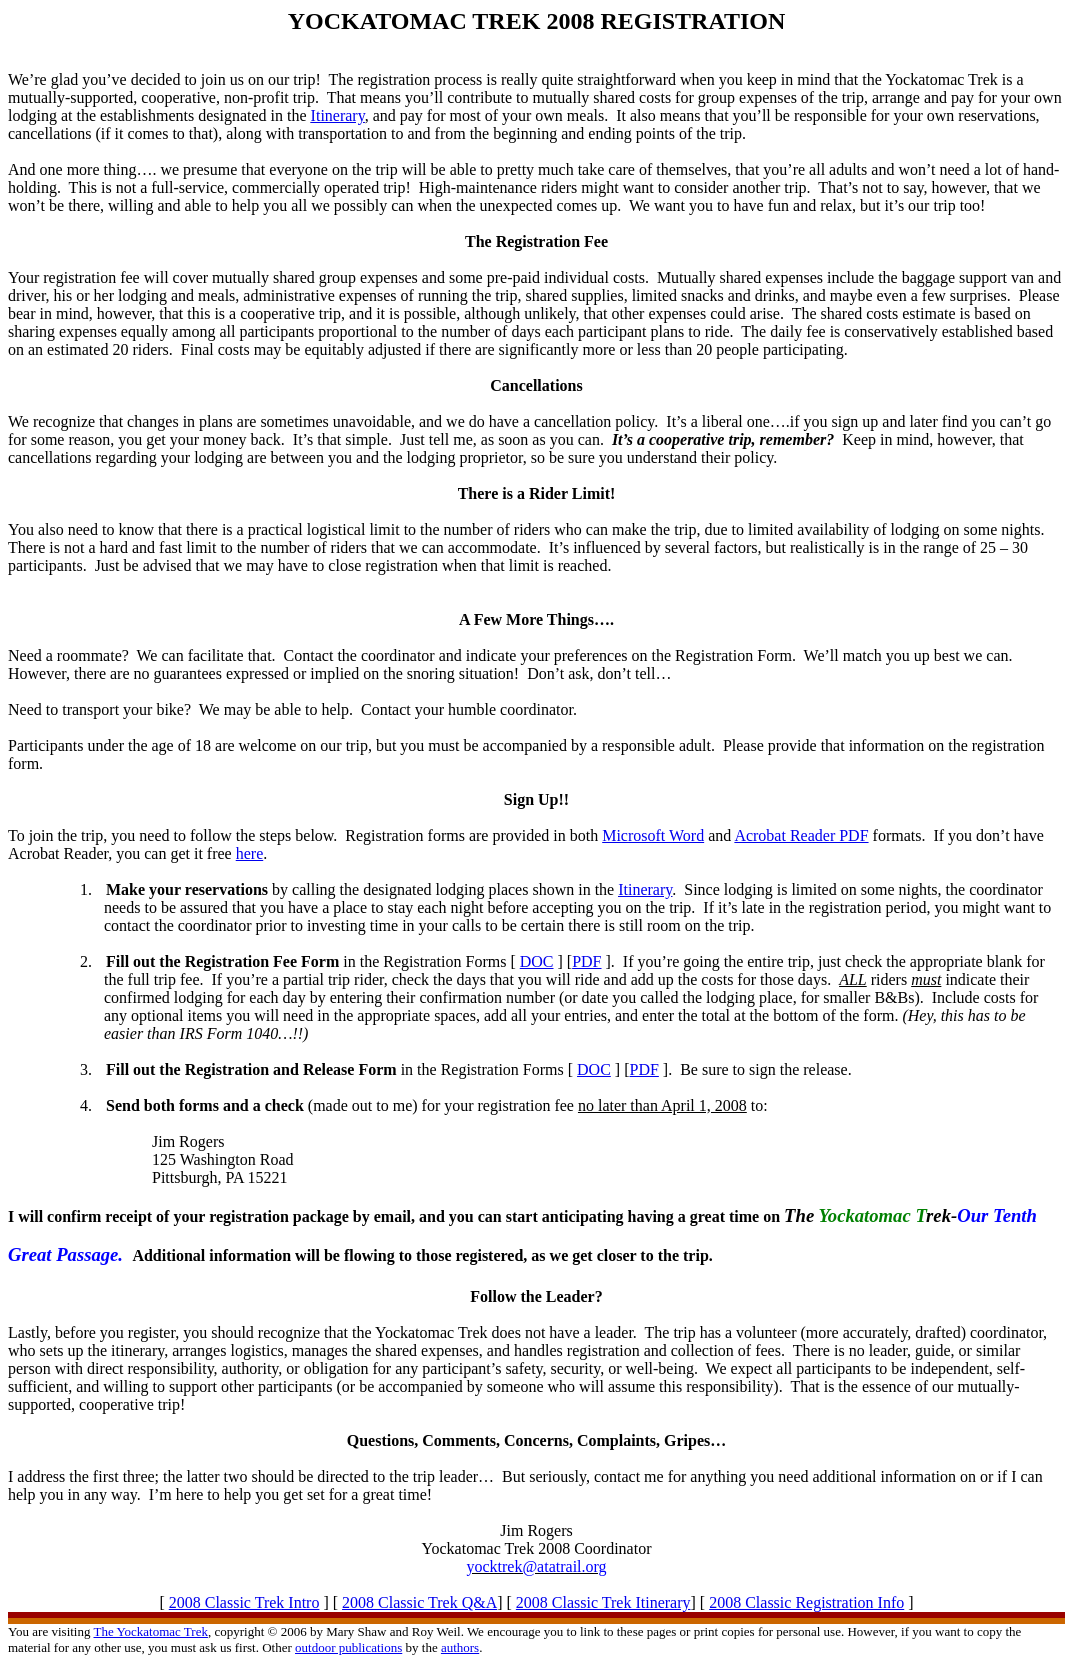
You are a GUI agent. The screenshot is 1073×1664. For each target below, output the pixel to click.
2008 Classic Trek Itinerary (603, 1602)
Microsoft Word (653, 835)
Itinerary (338, 115)
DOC (537, 961)
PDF (586, 961)
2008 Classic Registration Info (806, 1602)
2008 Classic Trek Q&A (419, 1602)
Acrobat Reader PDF (801, 835)
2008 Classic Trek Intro (244, 1602)
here (250, 853)
